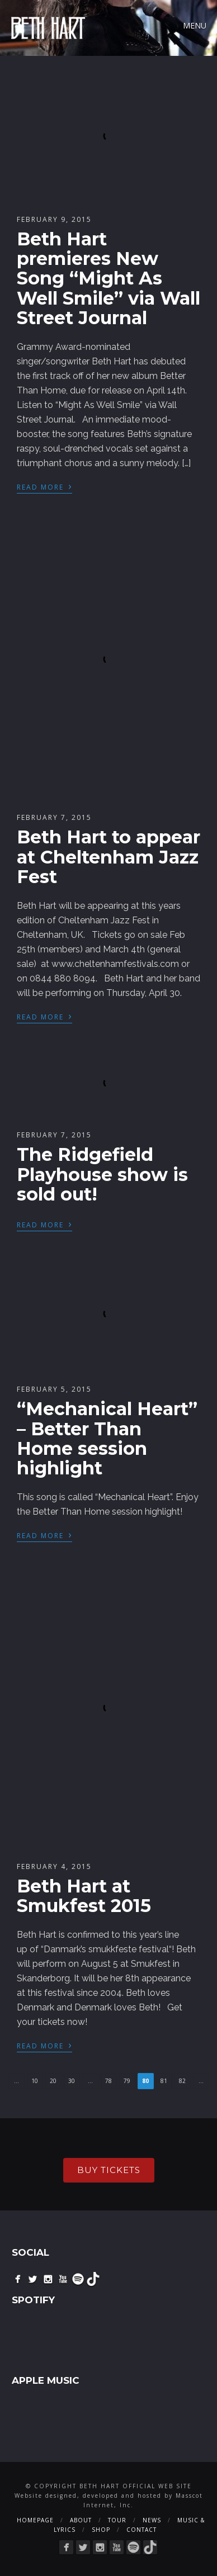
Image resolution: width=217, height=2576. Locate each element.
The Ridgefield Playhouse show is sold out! (102, 1174)
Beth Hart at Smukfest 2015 (84, 1895)
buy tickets (108, 2170)
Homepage (35, 2520)
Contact (141, 2530)
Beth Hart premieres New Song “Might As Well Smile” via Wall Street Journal (108, 278)
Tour (117, 2520)
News (152, 2520)
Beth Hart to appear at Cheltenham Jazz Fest (108, 856)
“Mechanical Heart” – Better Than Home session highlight (107, 1438)
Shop (101, 2530)
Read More (44, 486)
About (81, 2520)
